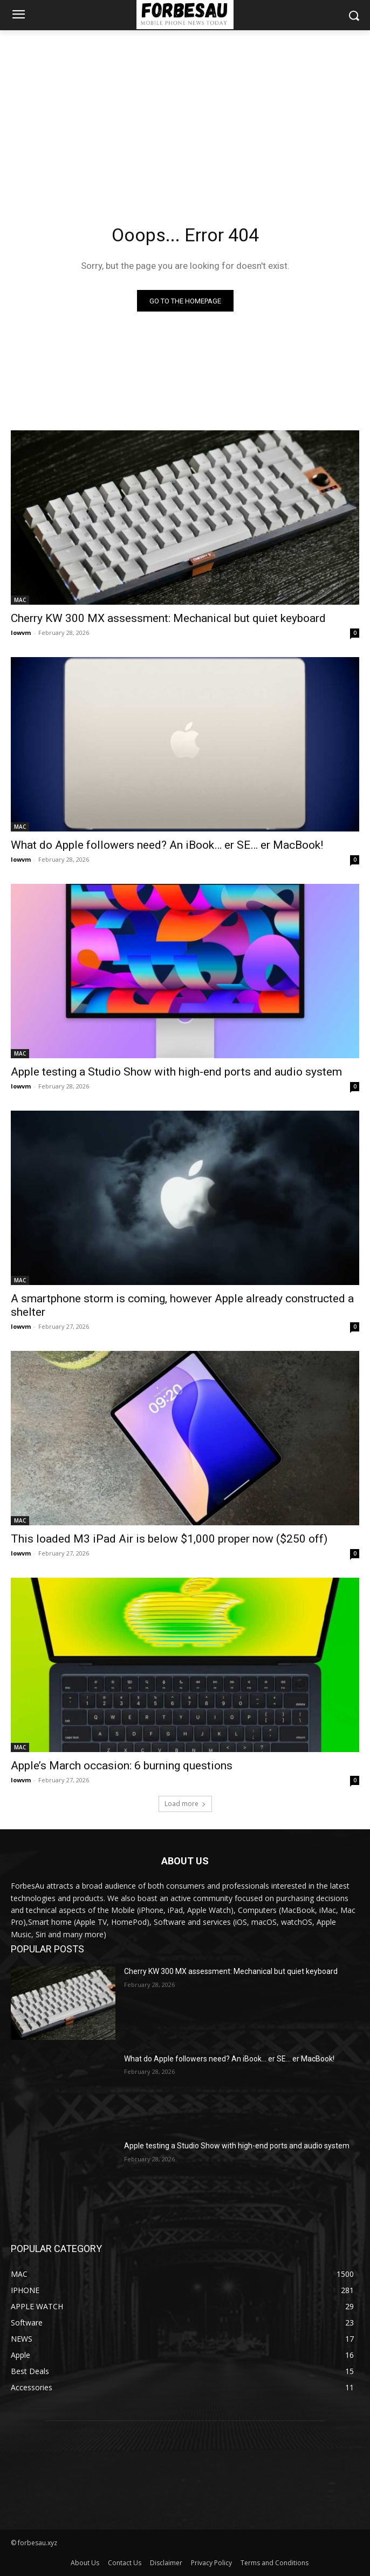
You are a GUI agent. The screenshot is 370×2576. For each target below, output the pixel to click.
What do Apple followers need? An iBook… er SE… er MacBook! (167, 845)
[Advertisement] (185, 111)
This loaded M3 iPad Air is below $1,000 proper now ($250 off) (169, 1538)
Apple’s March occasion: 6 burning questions (121, 1765)
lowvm (21, 632)
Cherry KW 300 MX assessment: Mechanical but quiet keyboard (168, 618)
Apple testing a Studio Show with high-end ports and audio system (176, 1071)
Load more (185, 1803)
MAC (20, 600)
